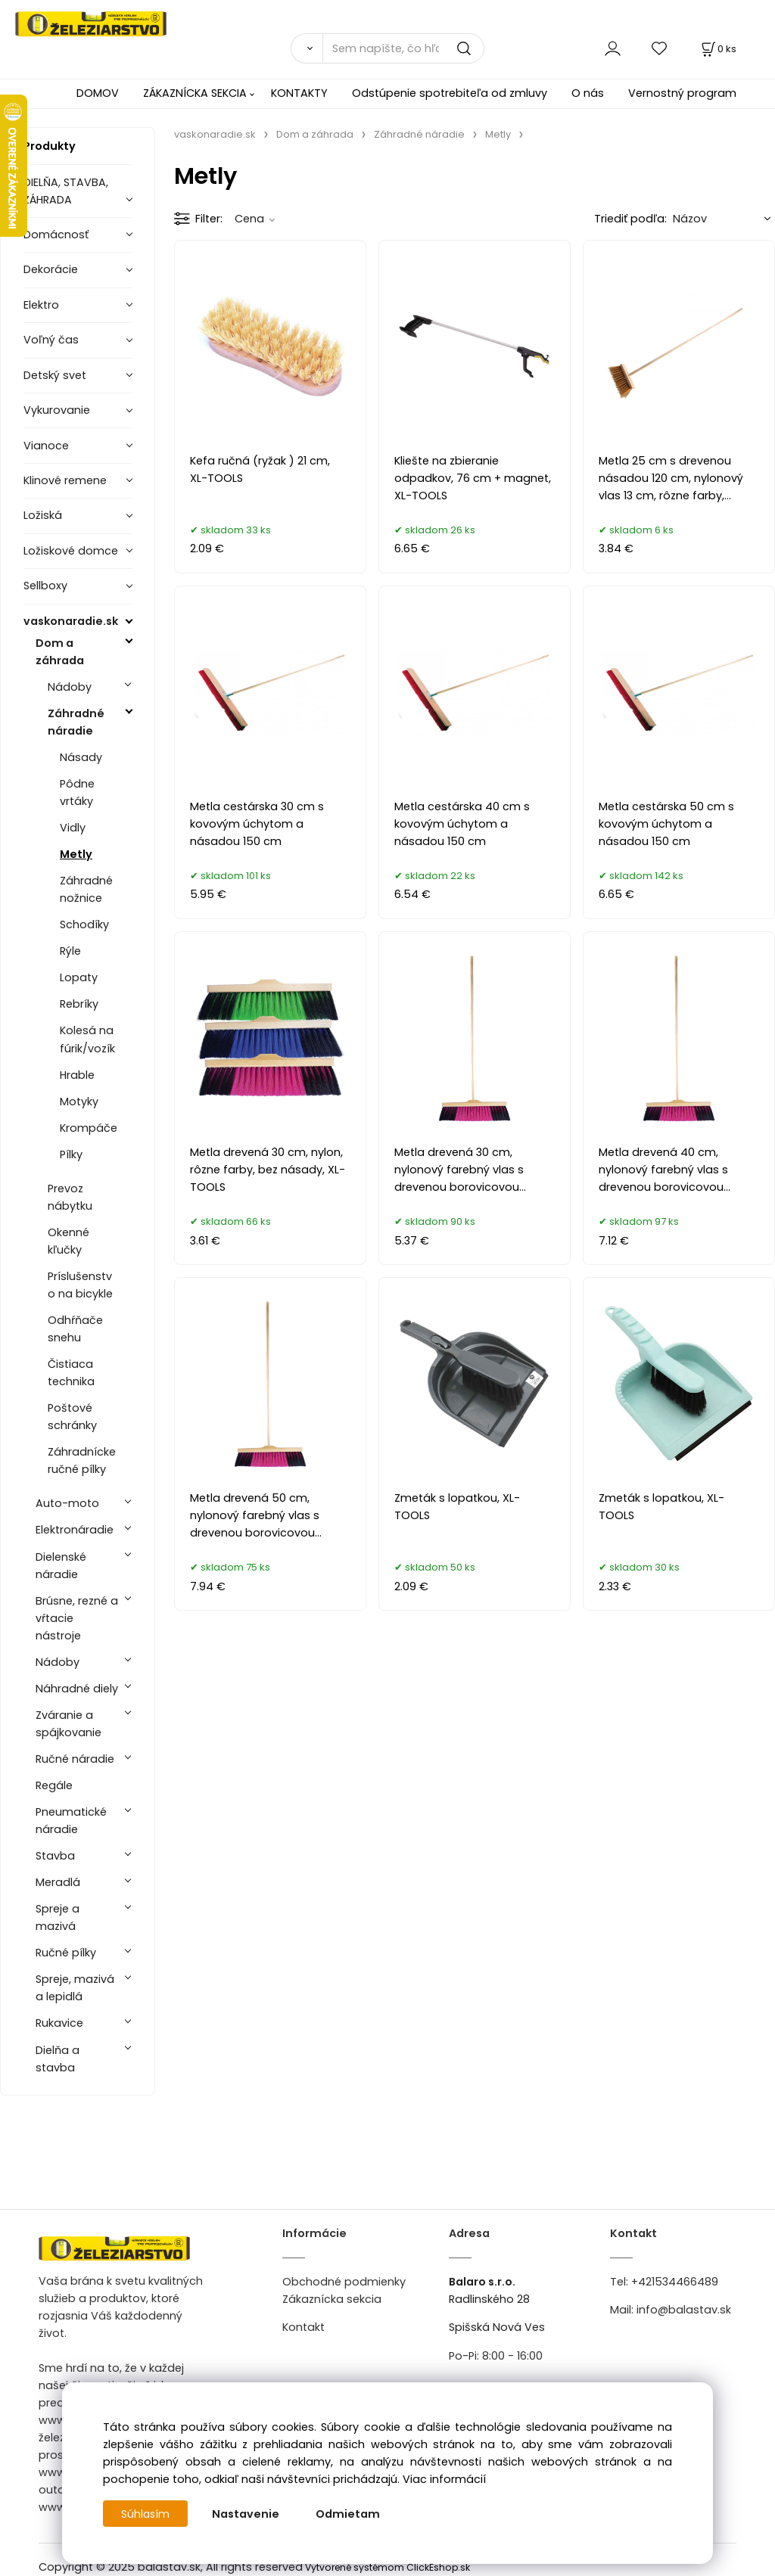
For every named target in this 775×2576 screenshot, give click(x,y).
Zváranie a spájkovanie (68, 1723)
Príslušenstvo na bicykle (80, 1285)
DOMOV (97, 93)
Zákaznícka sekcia (331, 2299)
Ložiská (42, 515)
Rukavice (59, 2023)
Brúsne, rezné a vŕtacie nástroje (77, 1618)
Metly (76, 854)
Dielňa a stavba (57, 2059)
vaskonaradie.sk (70, 621)
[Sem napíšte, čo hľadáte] (403, 48)
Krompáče (88, 1128)
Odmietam (349, 2514)
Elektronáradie (75, 1529)
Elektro (41, 304)
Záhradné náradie (76, 722)
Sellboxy (45, 585)
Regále (54, 1785)
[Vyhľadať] (306, 48)
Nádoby (70, 686)
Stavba (55, 1855)
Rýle (70, 951)
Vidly (73, 827)
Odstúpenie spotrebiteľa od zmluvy (449, 93)
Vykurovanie (56, 410)
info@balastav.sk (683, 2309)
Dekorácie (50, 269)
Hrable (77, 1075)
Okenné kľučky (68, 1241)
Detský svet (54, 375)
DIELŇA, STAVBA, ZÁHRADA (65, 191)
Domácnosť (56, 234)
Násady (81, 757)
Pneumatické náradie (71, 1820)
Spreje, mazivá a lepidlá (75, 1988)
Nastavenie (247, 2514)
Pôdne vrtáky (77, 792)
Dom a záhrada (60, 651)
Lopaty (79, 977)
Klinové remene (65, 480)
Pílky (71, 1154)
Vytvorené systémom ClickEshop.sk (387, 2567)
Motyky (79, 1101)
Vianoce (46, 445)
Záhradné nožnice (86, 889)
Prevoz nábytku (70, 1197)
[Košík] (717, 49)
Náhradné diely (77, 1688)
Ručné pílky (66, 1952)
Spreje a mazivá (57, 1917)
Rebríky (79, 1003)
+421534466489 (674, 2281)
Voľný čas (51, 339)
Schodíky (84, 924)
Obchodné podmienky (344, 2281)
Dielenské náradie (61, 1565)
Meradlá (58, 1882)
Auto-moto (67, 1503)
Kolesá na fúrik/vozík (87, 1039)
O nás (587, 93)
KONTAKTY (299, 93)
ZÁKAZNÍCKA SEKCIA (195, 93)
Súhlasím (146, 2514)
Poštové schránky (72, 1416)
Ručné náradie (75, 1759)
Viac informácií (444, 2479)
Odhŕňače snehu (75, 1329)
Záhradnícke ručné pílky (82, 1460)
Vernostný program (682, 93)
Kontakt (303, 2327)
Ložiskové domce (70, 550)
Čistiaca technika (71, 1372)
